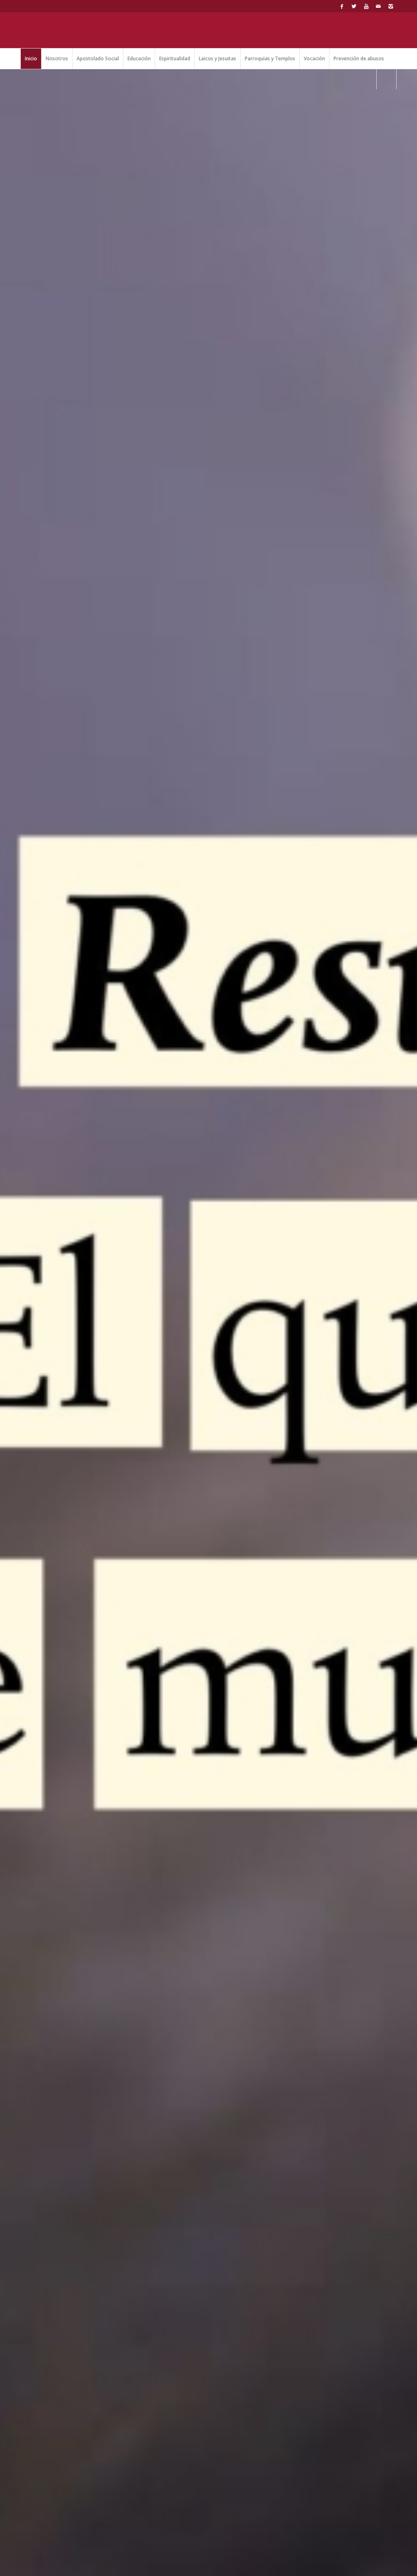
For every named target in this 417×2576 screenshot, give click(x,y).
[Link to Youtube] (366, 6)
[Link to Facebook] (342, 6)
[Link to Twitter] (354, 6)
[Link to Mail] (378, 6)
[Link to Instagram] (390, 6)
